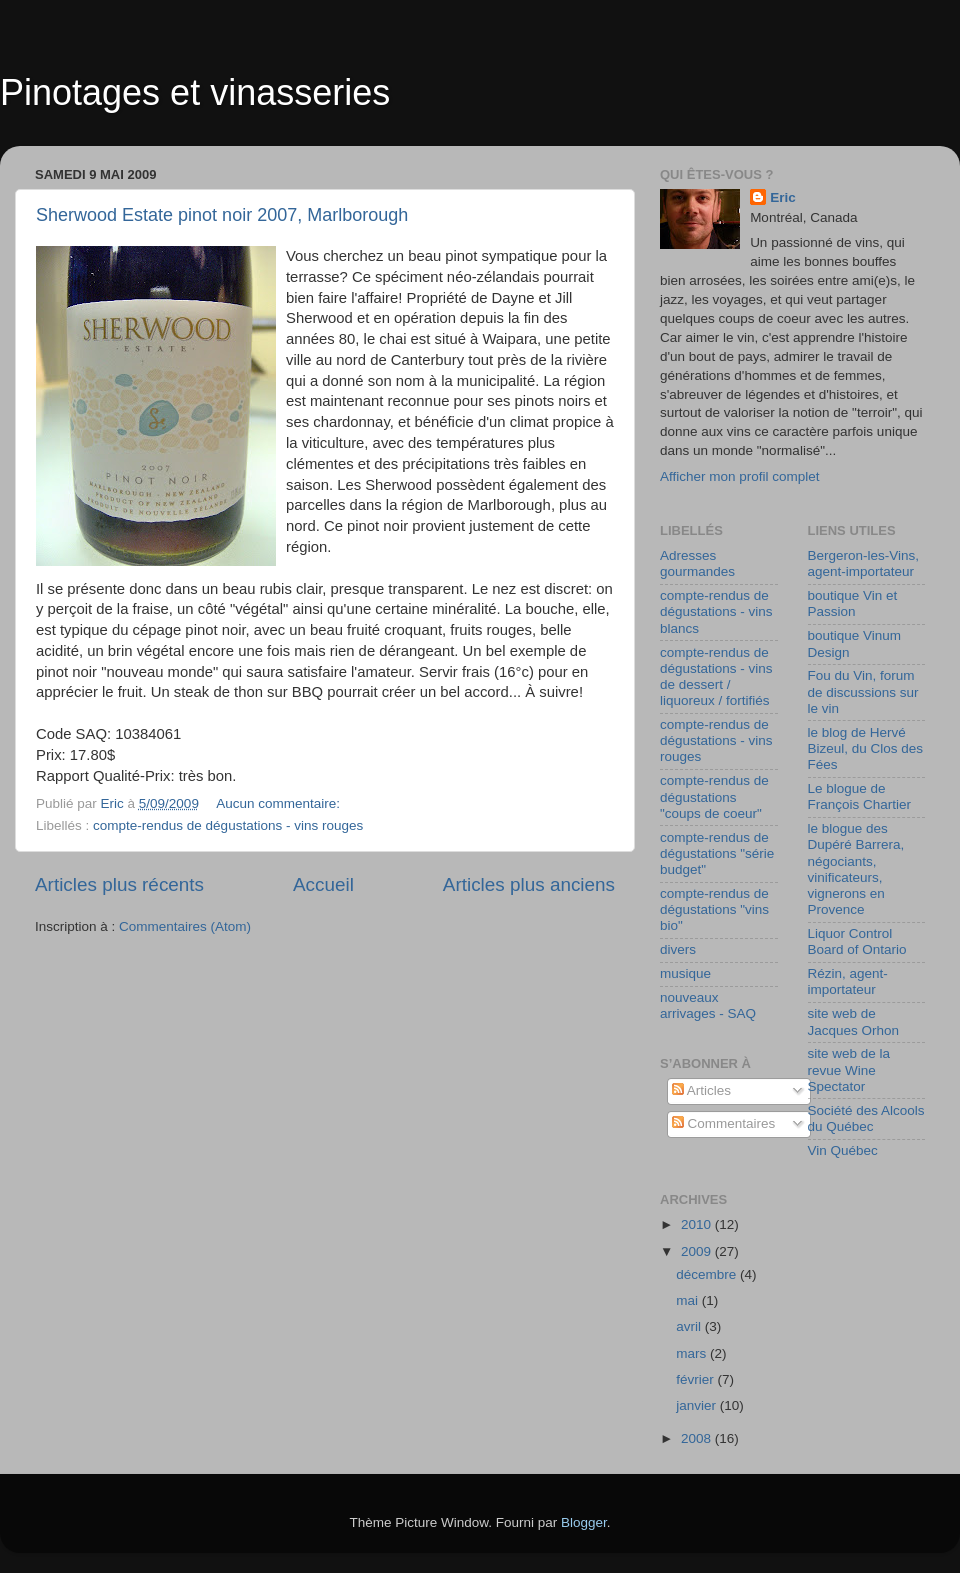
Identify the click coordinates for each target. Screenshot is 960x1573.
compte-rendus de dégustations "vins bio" (714, 909)
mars (693, 1353)
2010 (698, 1224)
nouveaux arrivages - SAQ (708, 1005)
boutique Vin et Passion (853, 603)
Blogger (584, 1522)
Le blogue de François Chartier (860, 796)
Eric (783, 197)
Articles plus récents (119, 884)
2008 (698, 1438)
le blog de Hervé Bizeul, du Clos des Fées (866, 748)
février (696, 1379)
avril (690, 1326)
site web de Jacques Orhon (854, 1021)
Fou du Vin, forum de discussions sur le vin (863, 691)
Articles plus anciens (529, 884)
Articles (701, 1090)
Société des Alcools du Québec (866, 1118)
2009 (698, 1251)
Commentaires (724, 1123)
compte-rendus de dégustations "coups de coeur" (714, 796)
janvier (698, 1405)
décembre (708, 1274)
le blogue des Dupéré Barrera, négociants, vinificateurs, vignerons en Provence (856, 869)
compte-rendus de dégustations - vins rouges (228, 825)
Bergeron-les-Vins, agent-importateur (864, 563)
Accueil (323, 884)
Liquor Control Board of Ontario (857, 941)
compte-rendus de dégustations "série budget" (717, 853)
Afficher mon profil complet (740, 476)
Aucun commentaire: (280, 803)
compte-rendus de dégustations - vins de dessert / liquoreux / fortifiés (716, 677)
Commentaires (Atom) (185, 926)
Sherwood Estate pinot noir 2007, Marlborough (222, 215)
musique (685, 973)
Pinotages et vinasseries (195, 92)
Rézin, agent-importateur (848, 981)
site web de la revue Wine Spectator (849, 1069)
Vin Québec (843, 1150)
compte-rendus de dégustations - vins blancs (716, 611)
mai (689, 1300)
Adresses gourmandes (697, 563)
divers (678, 949)
